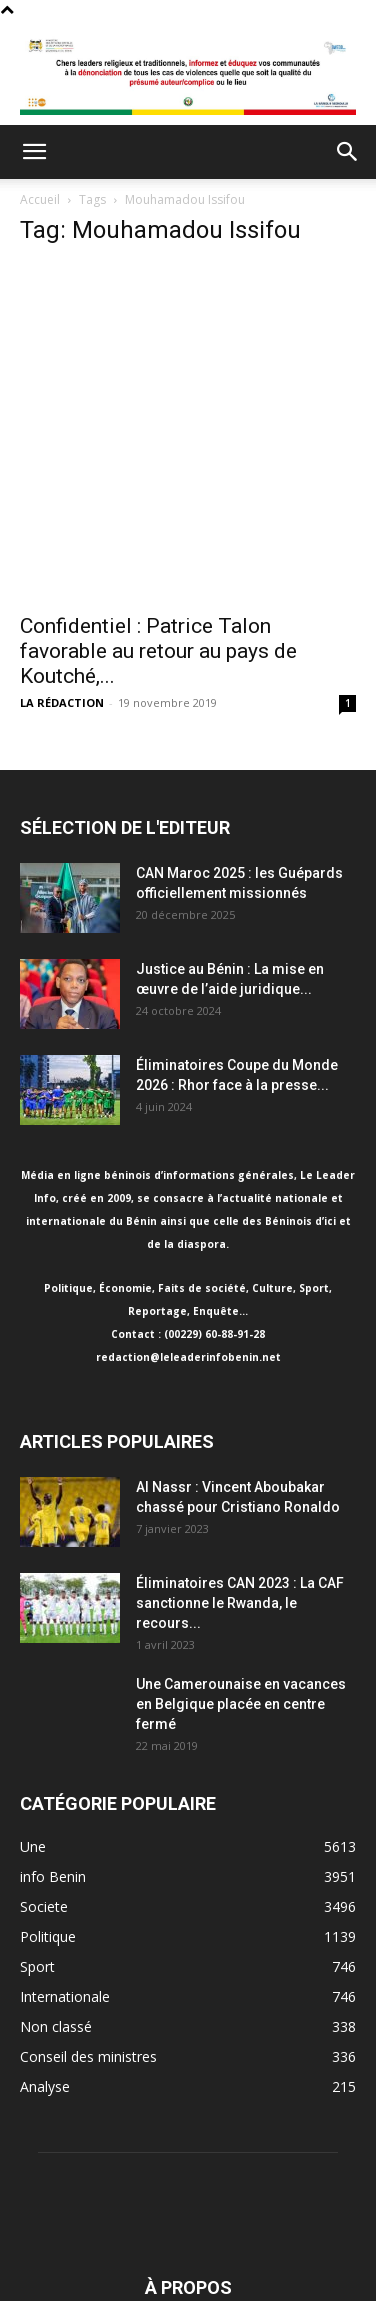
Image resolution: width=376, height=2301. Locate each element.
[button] (34, 152)
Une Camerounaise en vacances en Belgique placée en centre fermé (241, 1704)
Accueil (40, 199)
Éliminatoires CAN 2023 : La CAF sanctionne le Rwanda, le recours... (240, 1603)
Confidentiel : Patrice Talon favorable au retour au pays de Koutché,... (158, 651)
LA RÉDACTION (62, 702)
